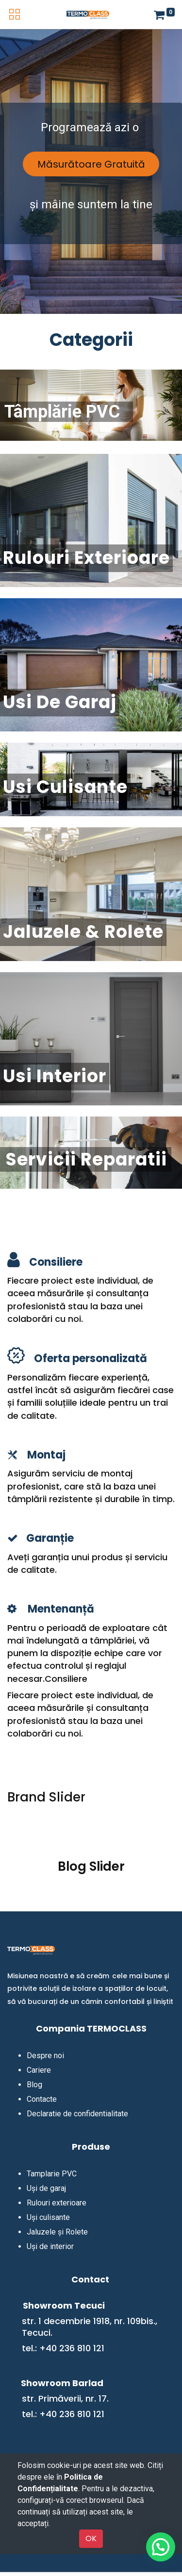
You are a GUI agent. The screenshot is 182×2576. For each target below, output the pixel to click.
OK (91, 2538)
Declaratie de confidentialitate (77, 2113)
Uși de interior (50, 2246)
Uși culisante (48, 2217)
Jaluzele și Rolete (57, 2231)
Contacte (42, 2099)
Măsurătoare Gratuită (91, 164)
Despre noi (45, 2055)
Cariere (39, 2070)
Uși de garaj (46, 2188)
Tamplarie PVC (52, 2173)
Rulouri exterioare (56, 2202)
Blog (34, 2084)
